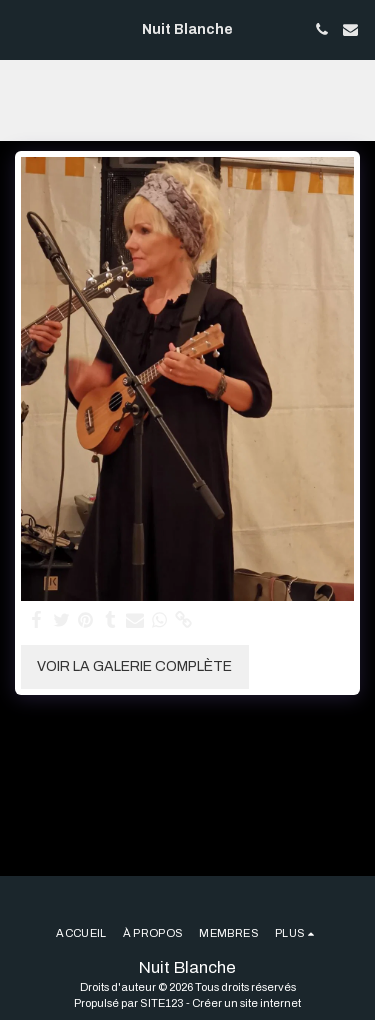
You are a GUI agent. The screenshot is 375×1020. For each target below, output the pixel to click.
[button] (22, 29)
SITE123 (162, 1003)
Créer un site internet (246, 1003)
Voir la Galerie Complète (134, 666)
